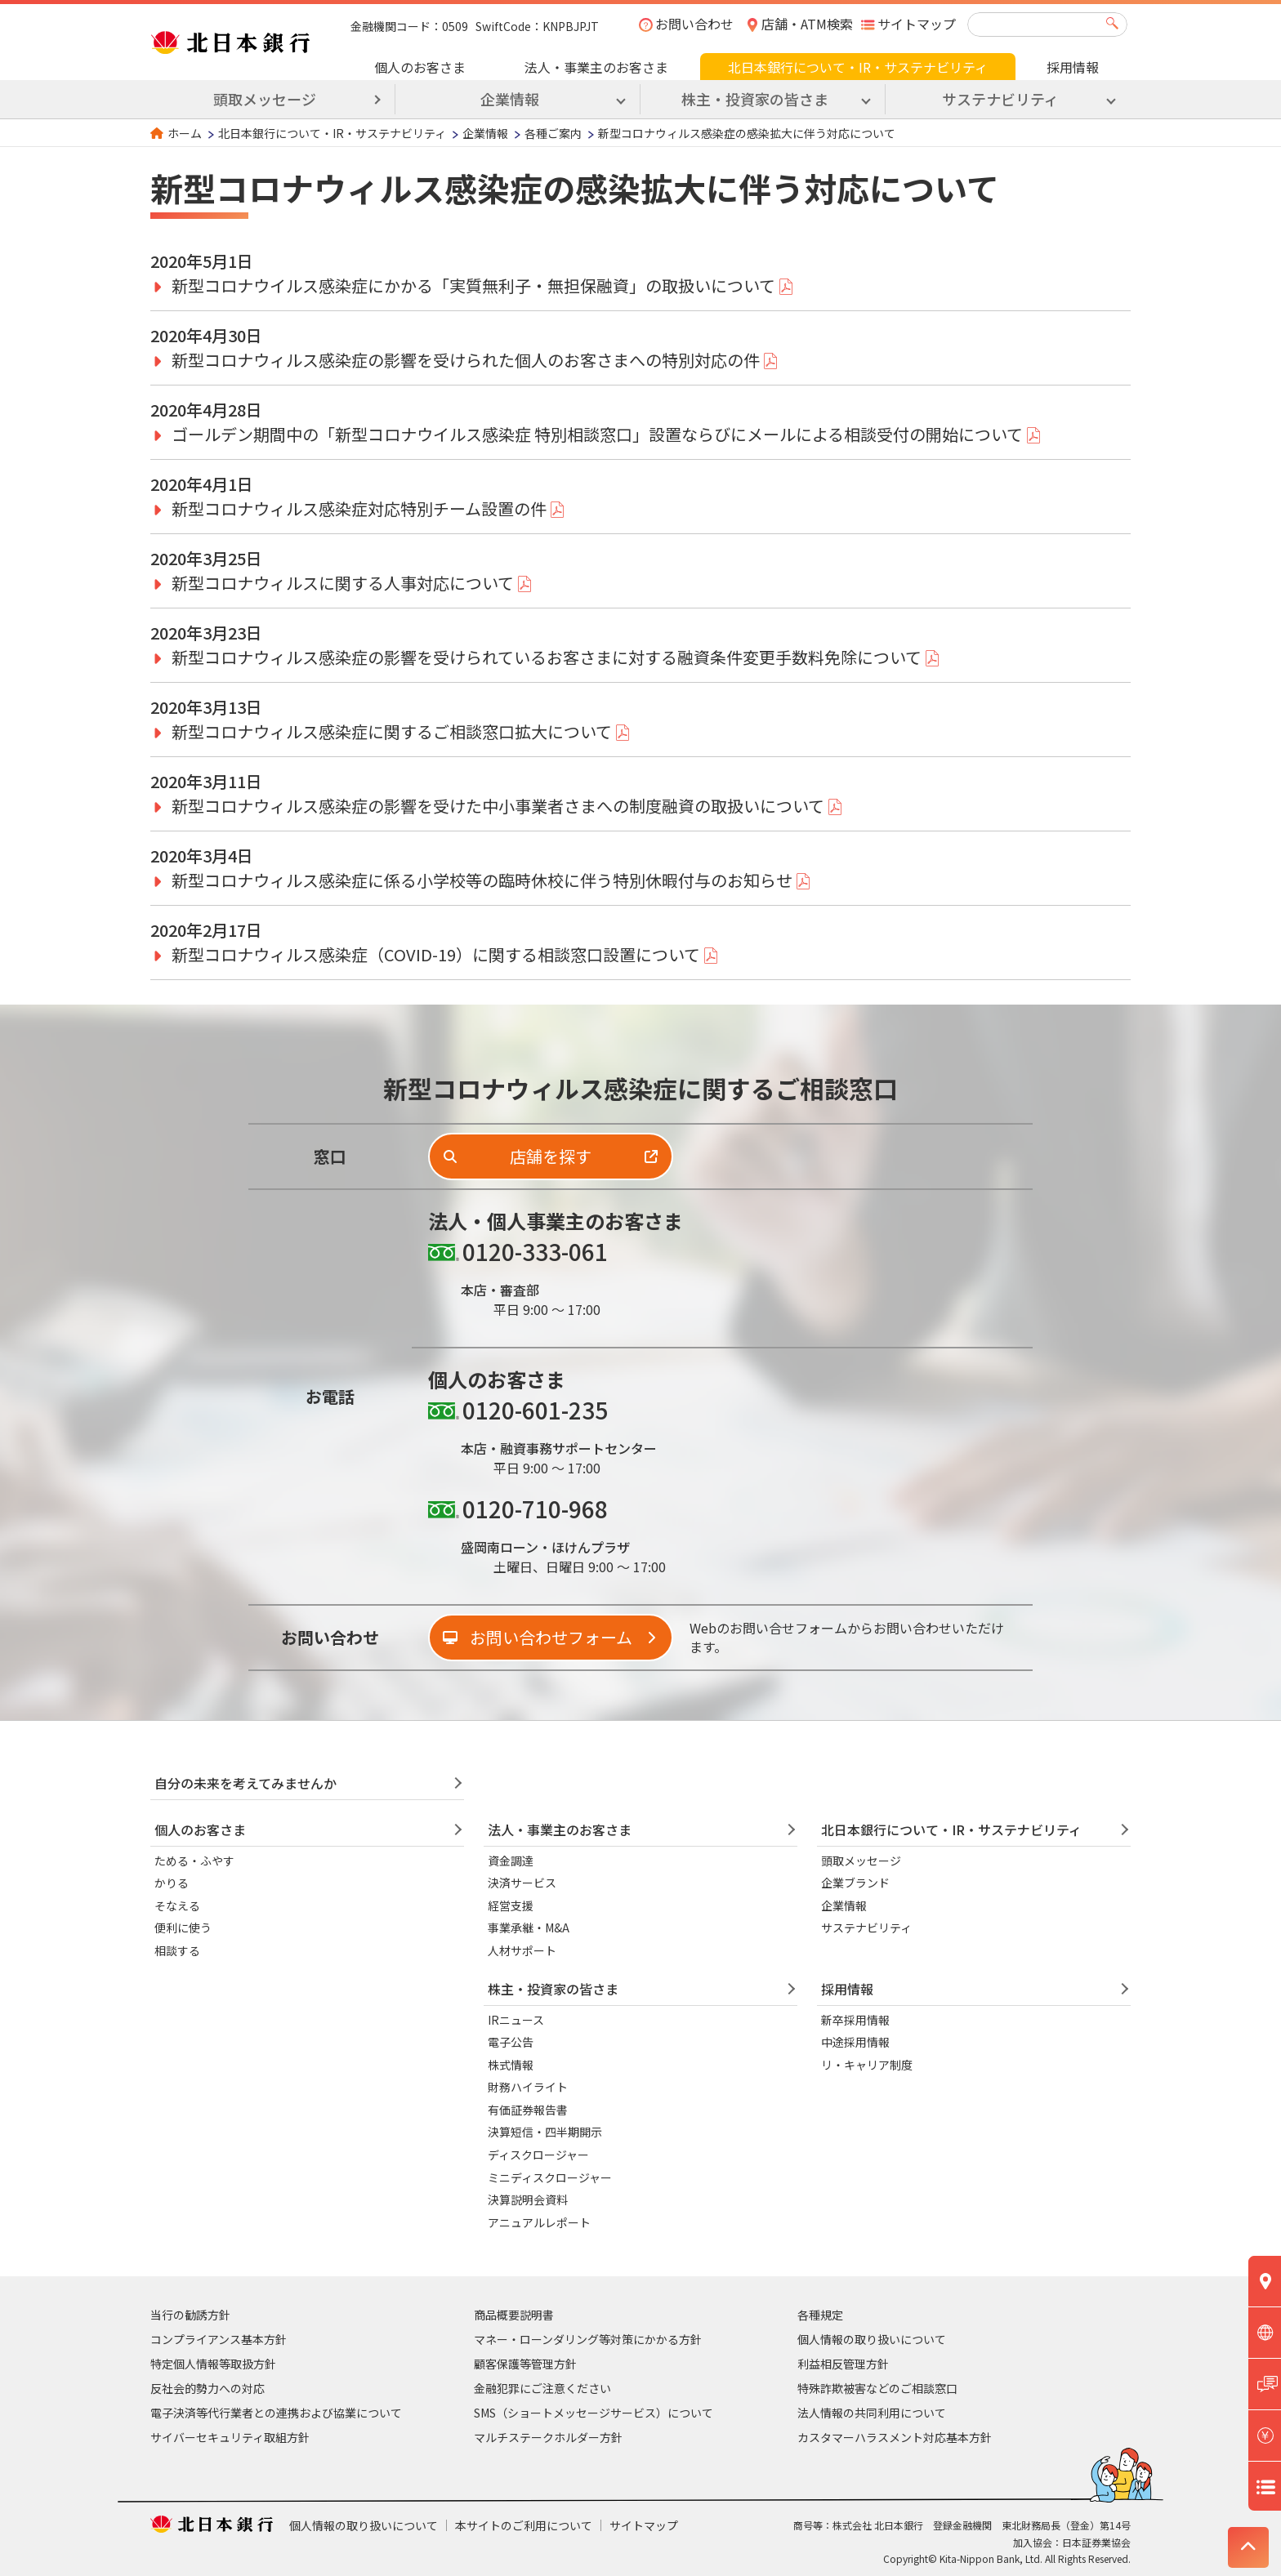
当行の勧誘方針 (190, 2314)
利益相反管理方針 (843, 2363)
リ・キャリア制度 (867, 2065)
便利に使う (183, 1927)
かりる (171, 1882)
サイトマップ (916, 23)
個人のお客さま (420, 67)
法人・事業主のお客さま (596, 67)
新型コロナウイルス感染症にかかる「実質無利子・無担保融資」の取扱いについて (473, 285)
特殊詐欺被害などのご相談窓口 (877, 2388)
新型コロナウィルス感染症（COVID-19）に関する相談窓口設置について (436, 954)
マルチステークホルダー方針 (548, 2437)
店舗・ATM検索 (807, 23)
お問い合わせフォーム (550, 1637)
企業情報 (485, 133)
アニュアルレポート (539, 2222)
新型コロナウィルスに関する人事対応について (343, 583)
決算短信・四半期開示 (545, 2132)
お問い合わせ (694, 23)
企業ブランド (855, 1882)
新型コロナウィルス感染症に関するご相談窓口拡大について (392, 731)
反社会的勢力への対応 (207, 2388)
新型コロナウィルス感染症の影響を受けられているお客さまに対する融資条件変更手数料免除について (547, 657)
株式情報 (510, 2065)
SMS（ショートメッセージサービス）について (593, 2412)
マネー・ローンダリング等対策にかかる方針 (588, 2339)
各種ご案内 (553, 133)
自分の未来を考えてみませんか (245, 1783)
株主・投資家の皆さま (553, 1989)
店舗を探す (550, 1156)
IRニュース (516, 2020)
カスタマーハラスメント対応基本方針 (894, 2437)
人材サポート (522, 1950)
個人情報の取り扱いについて (871, 2339)
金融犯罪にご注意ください (542, 2388)
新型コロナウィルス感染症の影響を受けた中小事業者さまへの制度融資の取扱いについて (498, 806)
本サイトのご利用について (523, 2525)
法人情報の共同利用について (871, 2412)
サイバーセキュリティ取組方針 (230, 2437)
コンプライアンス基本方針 (218, 2339)
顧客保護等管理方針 (525, 2363)
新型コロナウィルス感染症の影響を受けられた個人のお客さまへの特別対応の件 (466, 360)
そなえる (177, 1905)
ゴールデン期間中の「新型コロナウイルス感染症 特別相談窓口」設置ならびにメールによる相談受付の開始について (597, 434)
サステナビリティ (866, 1927)
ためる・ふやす (194, 1860)
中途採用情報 (855, 2042)
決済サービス (522, 1882)
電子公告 (510, 2042)
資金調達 (510, 1860)
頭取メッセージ (264, 98)
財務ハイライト (528, 2087)
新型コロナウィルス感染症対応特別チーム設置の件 (359, 508)
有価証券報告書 (528, 2109)
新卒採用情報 (855, 2020)
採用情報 (1073, 67)
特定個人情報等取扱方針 (213, 2363)
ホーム (184, 133)
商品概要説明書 (514, 2314)
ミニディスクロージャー (550, 2177)
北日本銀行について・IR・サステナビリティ (858, 67)
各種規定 (820, 2314)
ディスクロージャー (538, 2154)
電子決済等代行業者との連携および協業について (276, 2412)
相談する (177, 1950)
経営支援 (510, 1905)
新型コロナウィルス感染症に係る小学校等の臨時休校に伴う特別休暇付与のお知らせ (482, 880)
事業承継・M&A (528, 1927)
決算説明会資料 (528, 2199)
